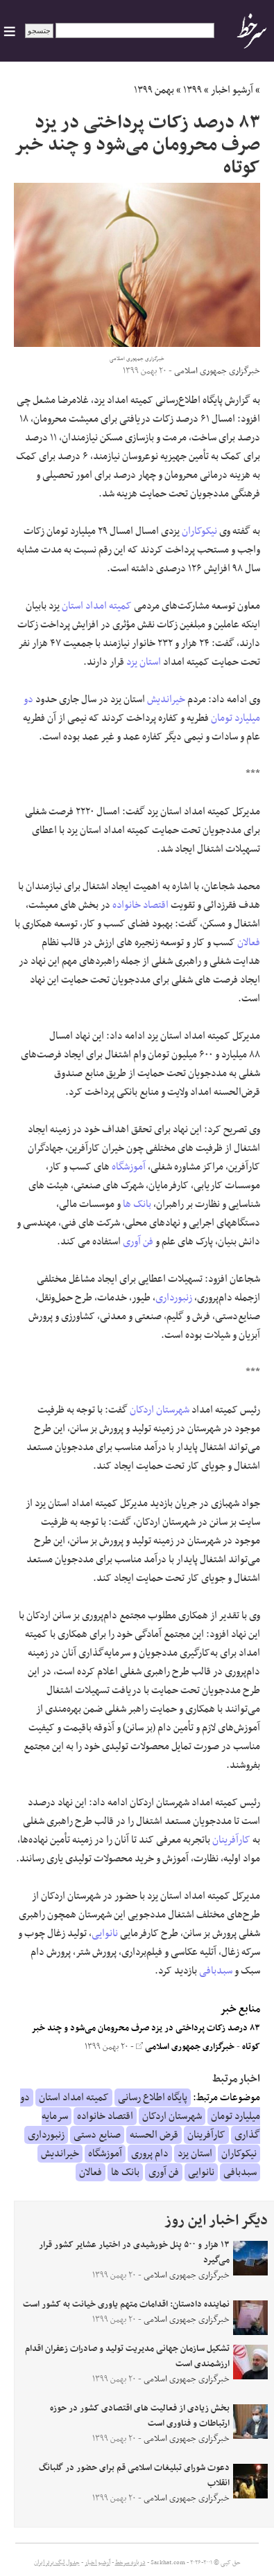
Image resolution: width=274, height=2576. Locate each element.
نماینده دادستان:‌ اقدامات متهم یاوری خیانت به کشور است (126, 2304)
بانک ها (137, 1204)
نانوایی (105, 1933)
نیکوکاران (199, 531)
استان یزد (143, 662)
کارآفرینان (231, 1840)
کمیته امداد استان (97, 606)
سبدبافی (215, 1971)
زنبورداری (173, 1298)
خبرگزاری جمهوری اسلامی (185, 2047)
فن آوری (138, 1242)
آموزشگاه (129, 1167)
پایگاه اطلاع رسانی (152, 2097)
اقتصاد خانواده (140, 905)
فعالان (248, 942)
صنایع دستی (97, 2135)
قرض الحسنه (154, 2135)
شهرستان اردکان (159, 1410)
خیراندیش (166, 699)
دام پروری (150, 2154)
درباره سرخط (130, 2562)
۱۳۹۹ (192, 90)
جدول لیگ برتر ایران (57, 2562)
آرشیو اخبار (232, 90)
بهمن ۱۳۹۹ (154, 90)
